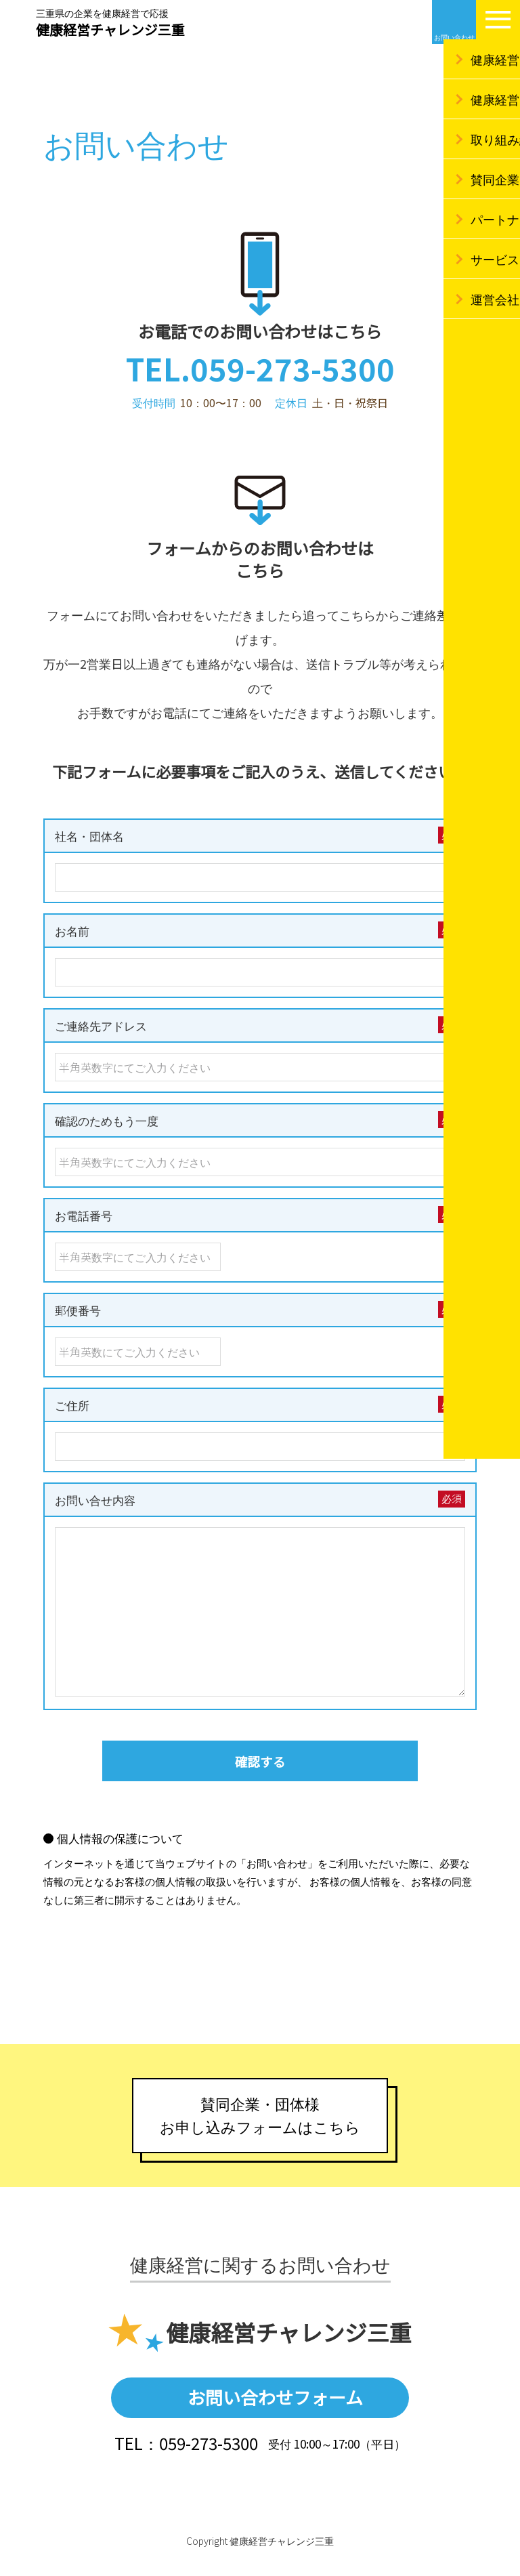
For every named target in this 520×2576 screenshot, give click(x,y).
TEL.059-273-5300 (260, 368)
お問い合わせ (454, 37)
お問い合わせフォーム (275, 2413)
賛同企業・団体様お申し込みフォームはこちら (260, 2127)
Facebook (409, 22)
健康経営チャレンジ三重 (110, 23)
